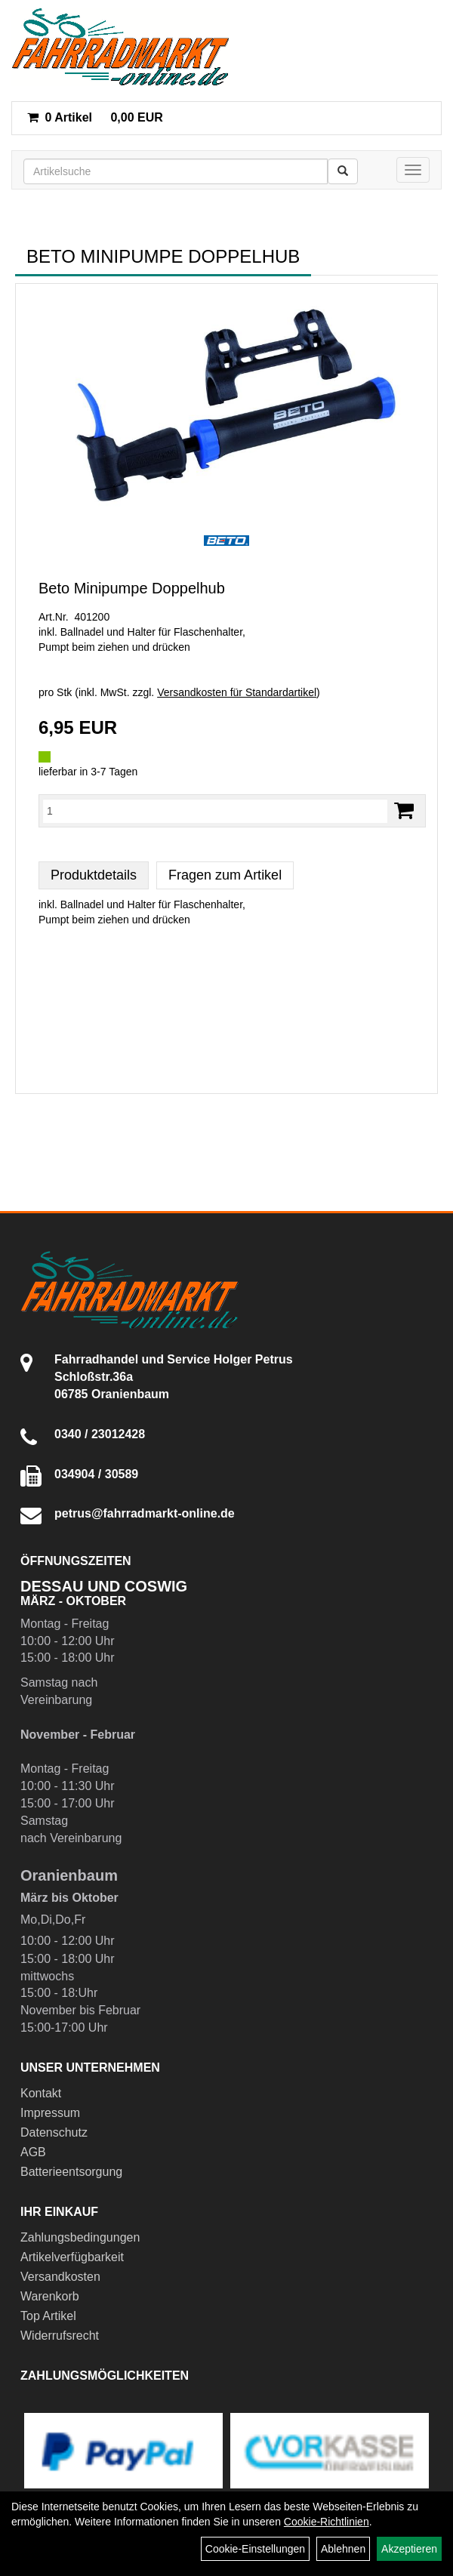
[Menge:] (215, 811)
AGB (33, 2152)
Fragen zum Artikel (225, 875)
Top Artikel (48, 2315)
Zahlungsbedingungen (80, 2237)
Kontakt (40, 2093)
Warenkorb (49, 2296)
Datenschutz (54, 2132)
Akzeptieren (409, 2549)
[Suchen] (343, 171)
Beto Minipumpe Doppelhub (132, 588)
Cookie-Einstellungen (255, 2549)
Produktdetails (94, 875)
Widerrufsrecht (59, 2335)
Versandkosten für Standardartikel (236, 692)
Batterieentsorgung (71, 2171)
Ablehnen (343, 2549)
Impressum (50, 2112)
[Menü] (413, 170)
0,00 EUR (95, 117)
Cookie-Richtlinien (326, 2522)
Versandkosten (60, 2276)
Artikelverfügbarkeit (72, 2257)
